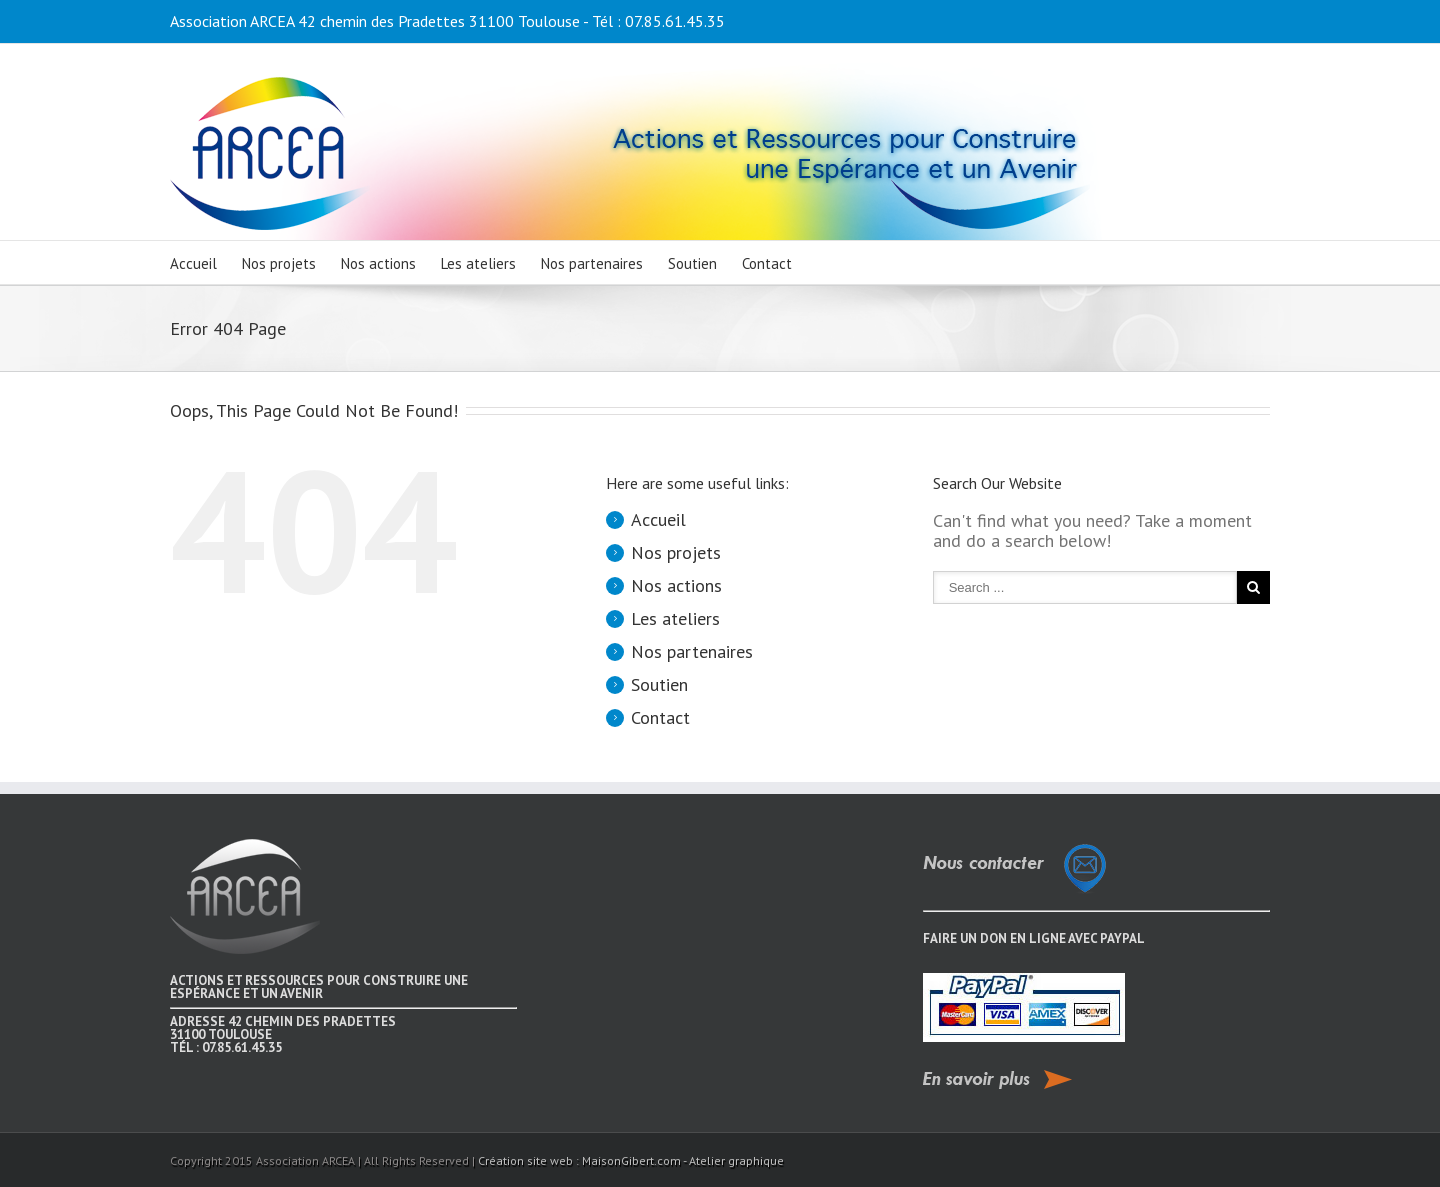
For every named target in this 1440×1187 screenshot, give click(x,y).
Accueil (193, 263)
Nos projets (279, 263)
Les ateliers (478, 263)
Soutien (692, 263)
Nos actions (378, 263)
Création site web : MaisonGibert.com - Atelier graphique (631, 1160)
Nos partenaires (592, 263)
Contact (767, 263)
